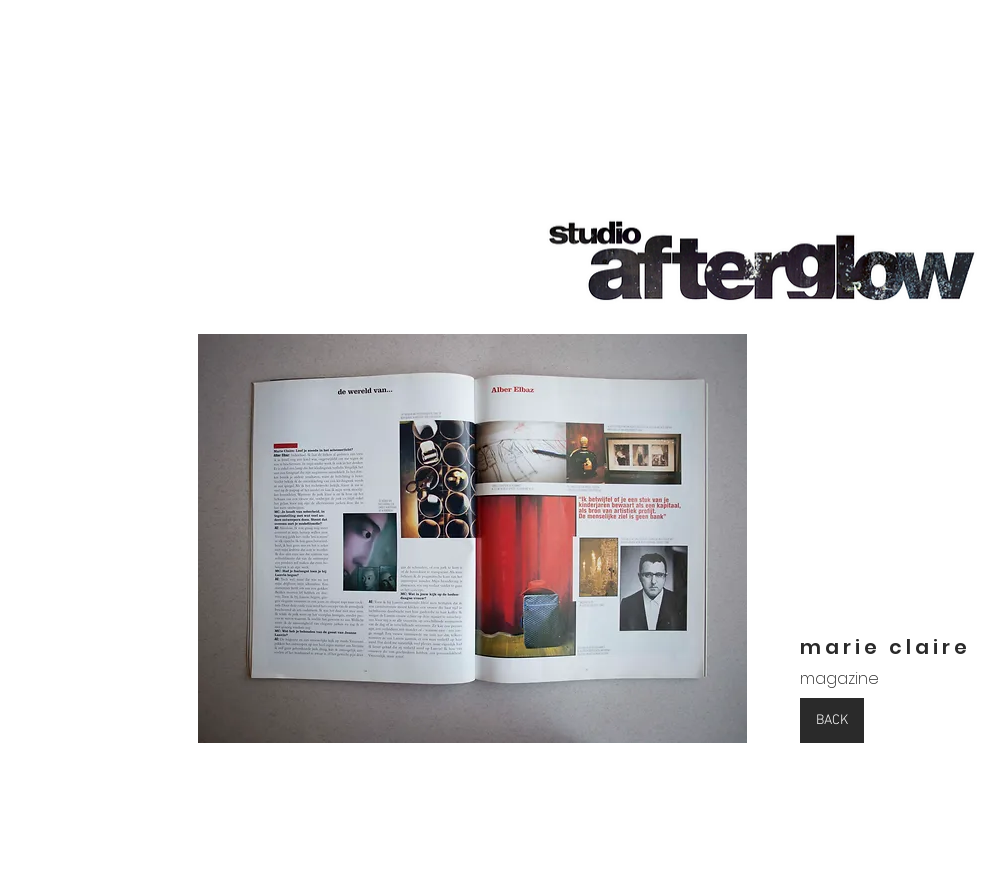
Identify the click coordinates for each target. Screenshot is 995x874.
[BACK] (832, 720)
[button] (472, 538)
